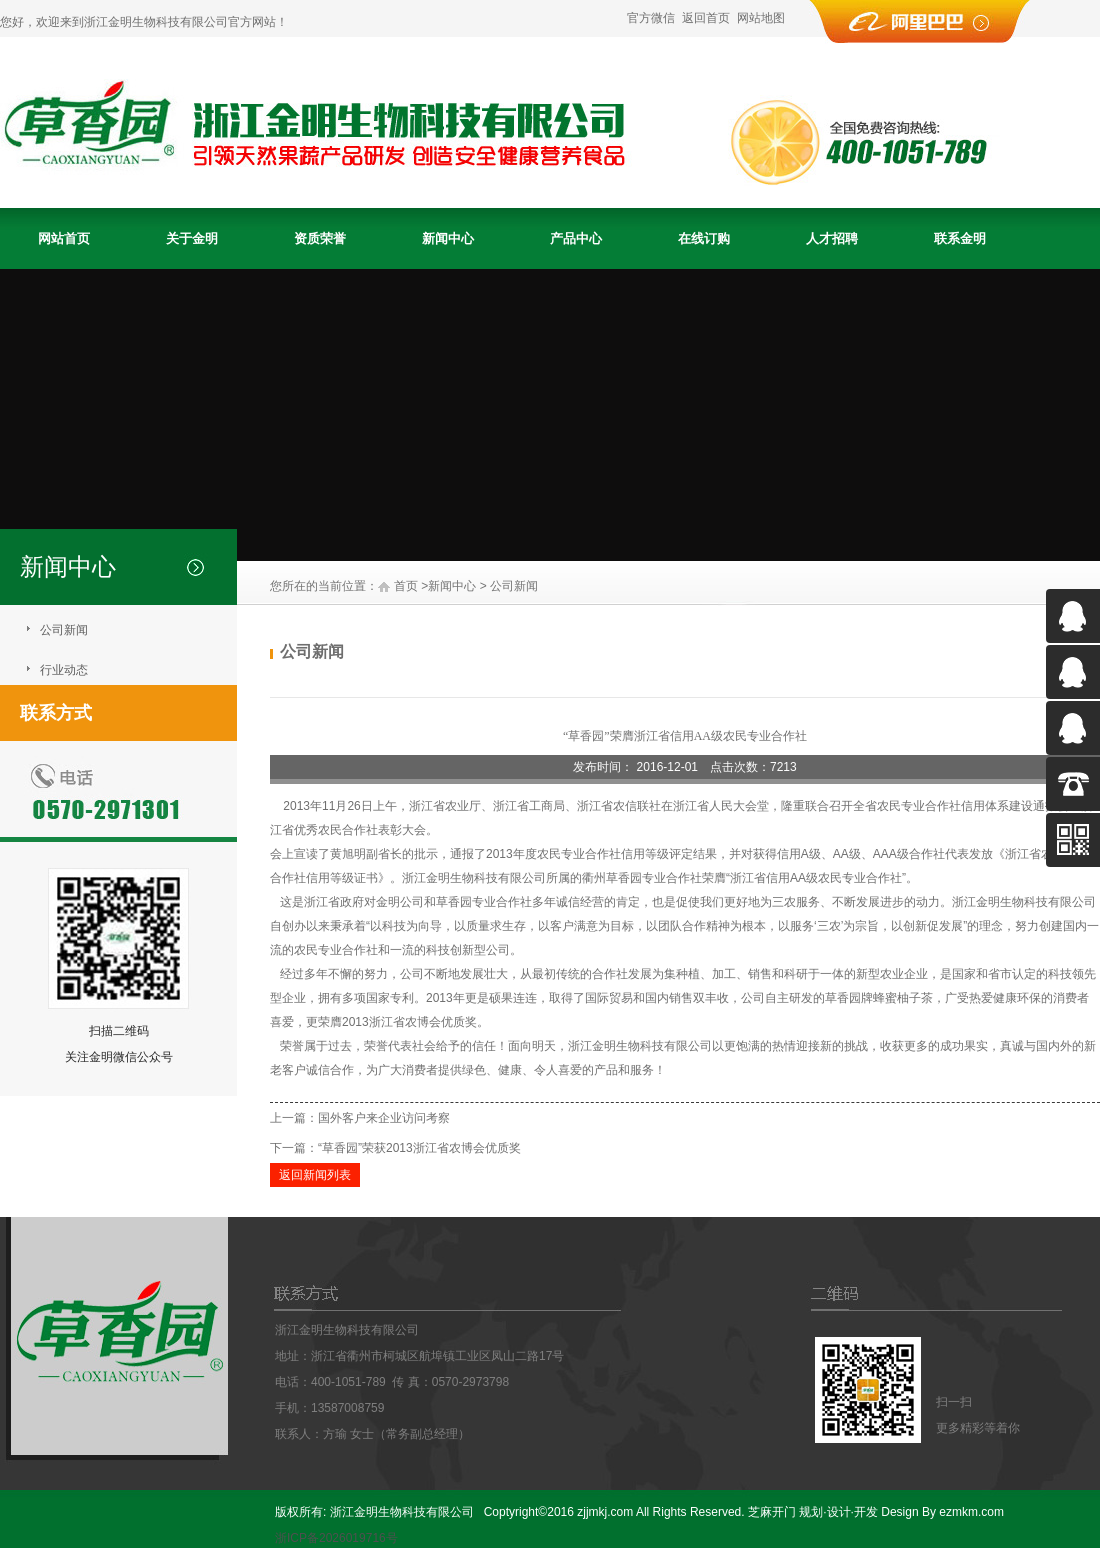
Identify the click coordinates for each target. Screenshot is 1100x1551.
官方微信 (651, 18)
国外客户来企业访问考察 (384, 1118)
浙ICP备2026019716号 (336, 1538)
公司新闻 (64, 630)
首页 (406, 586)
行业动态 (64, 670)
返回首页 (706, 18)
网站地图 (761, 18)
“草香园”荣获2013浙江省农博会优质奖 (419, 1148)
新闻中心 (452, 586)
